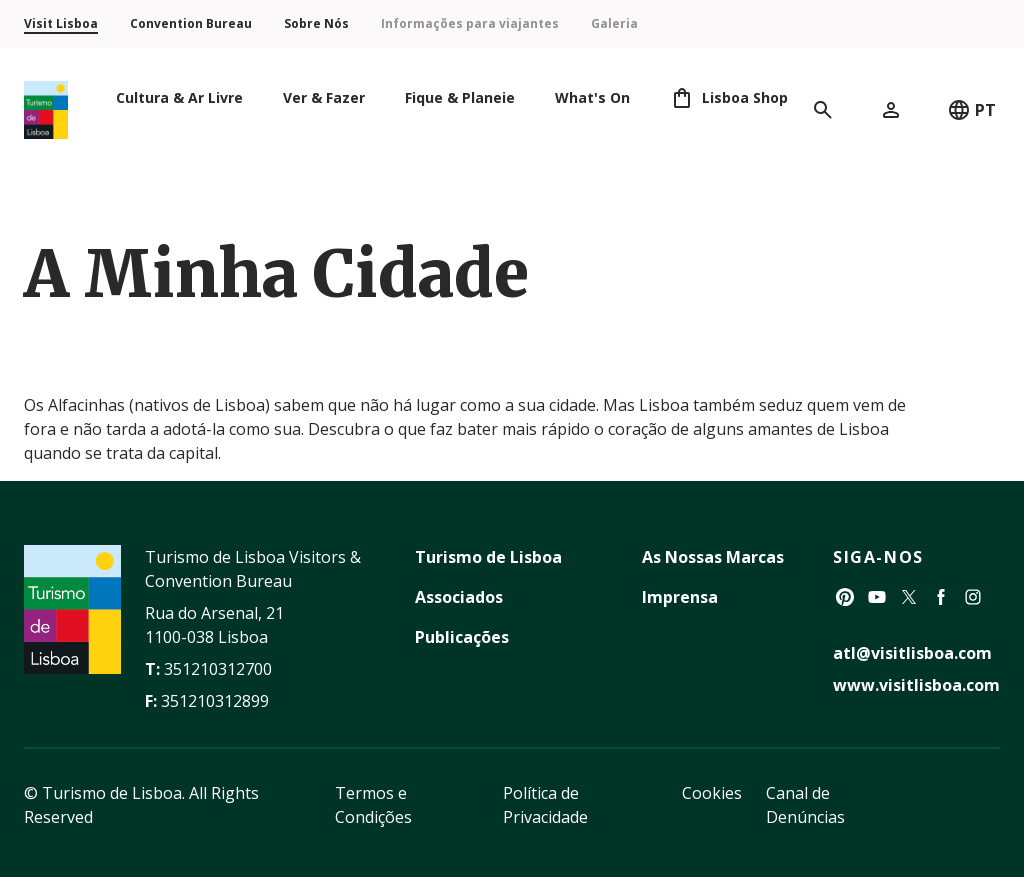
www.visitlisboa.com (916, 685)
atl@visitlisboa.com (912, 653)
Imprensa (680, 597)
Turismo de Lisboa (488, 557)
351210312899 (215, 701)
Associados (459, 597)
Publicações (462, 637)
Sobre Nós (316, 23)
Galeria (614, 23)
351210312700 (218, 669)
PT (971, 110)
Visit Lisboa (61, 23)
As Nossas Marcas (713, 557)
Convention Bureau (191, 23)
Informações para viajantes (470, 23)
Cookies (712, 793)
